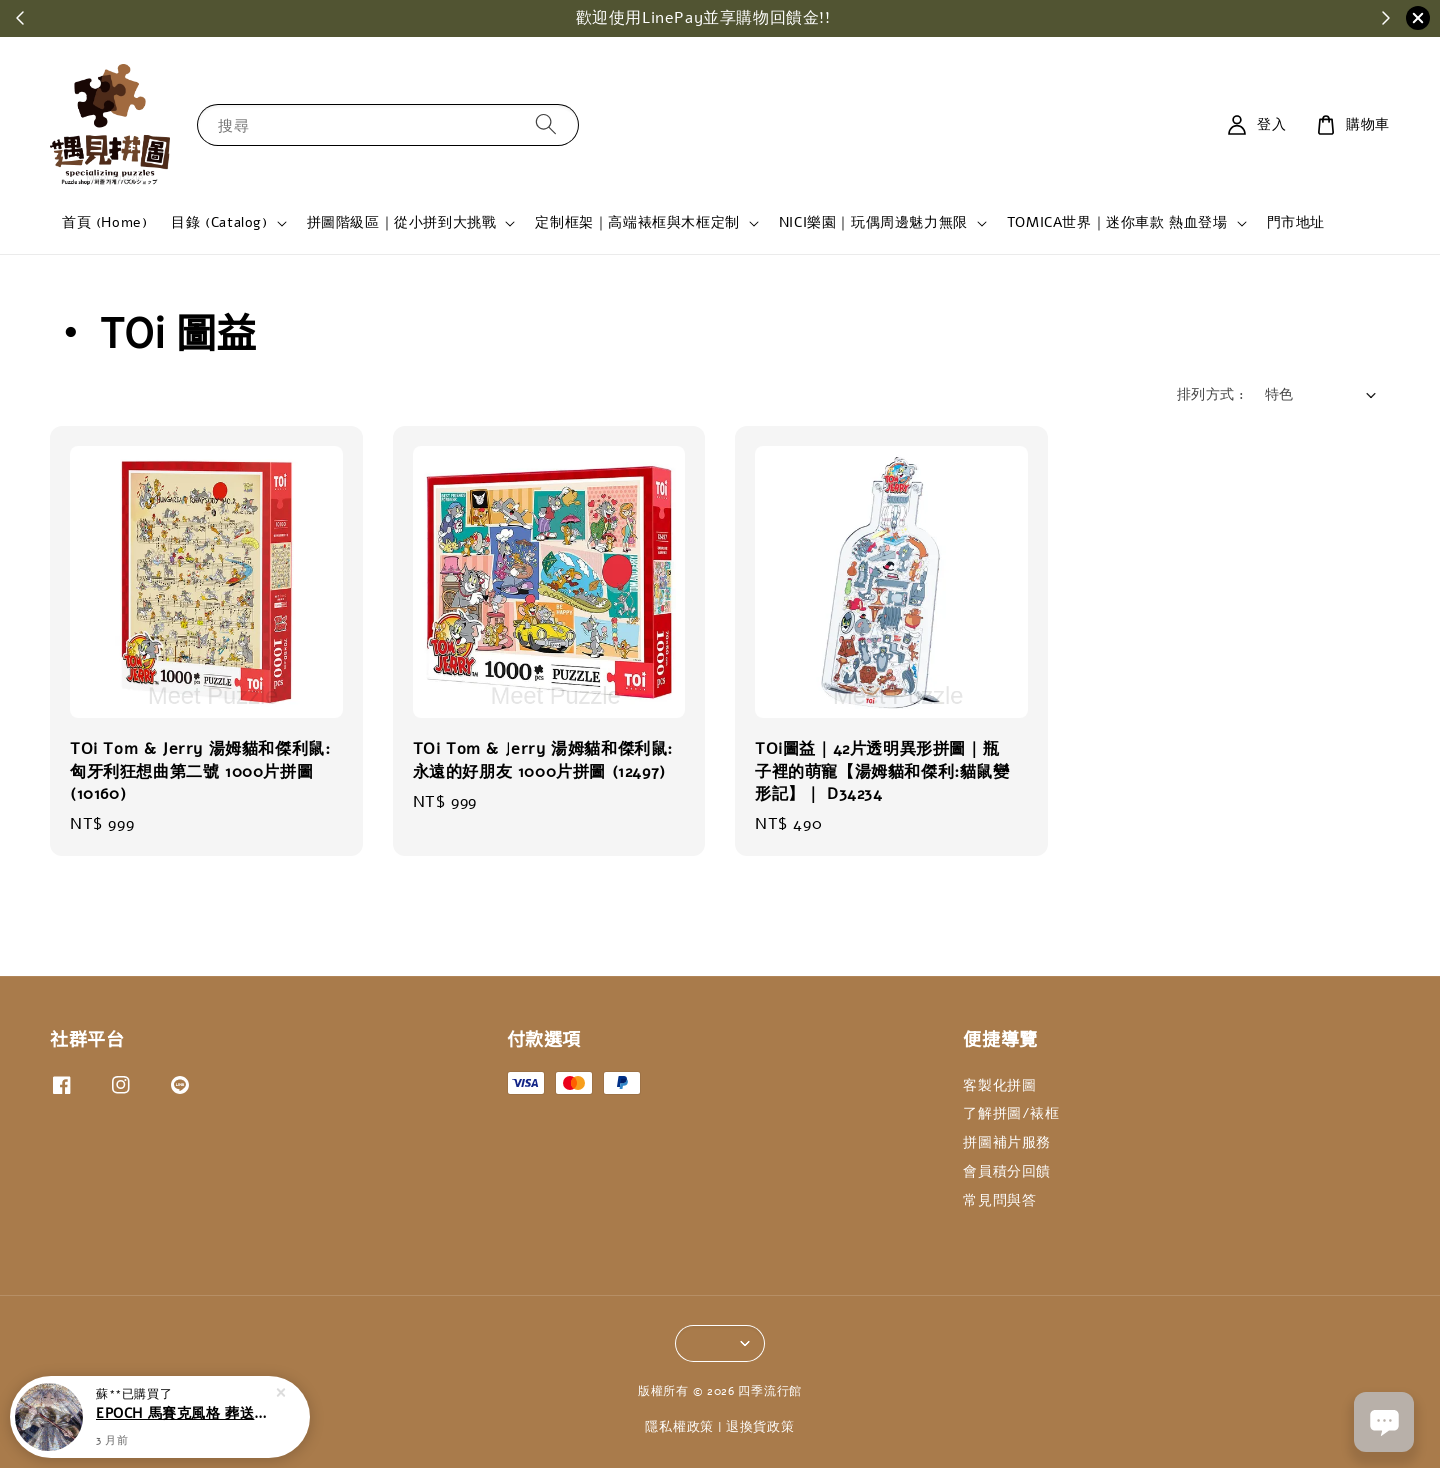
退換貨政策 (760, 1427)
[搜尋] (546, 124)
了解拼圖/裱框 (1011, 1113)
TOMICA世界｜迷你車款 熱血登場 (1117, 223)
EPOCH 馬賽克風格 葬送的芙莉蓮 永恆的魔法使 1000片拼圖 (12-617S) (184, 1416)
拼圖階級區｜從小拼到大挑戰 (402, 223)
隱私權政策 (679, 1427)
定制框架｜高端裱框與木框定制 (637, 223)
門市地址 (1296, 222)
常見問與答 (999, 1200)
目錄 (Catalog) (219, 223)
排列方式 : (1210, 394)
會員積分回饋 (1007, 1171)
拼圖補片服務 (1007, 1142)
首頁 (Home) (104, 222)
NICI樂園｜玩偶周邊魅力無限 (873, 223)
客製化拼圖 (999, 1086)
